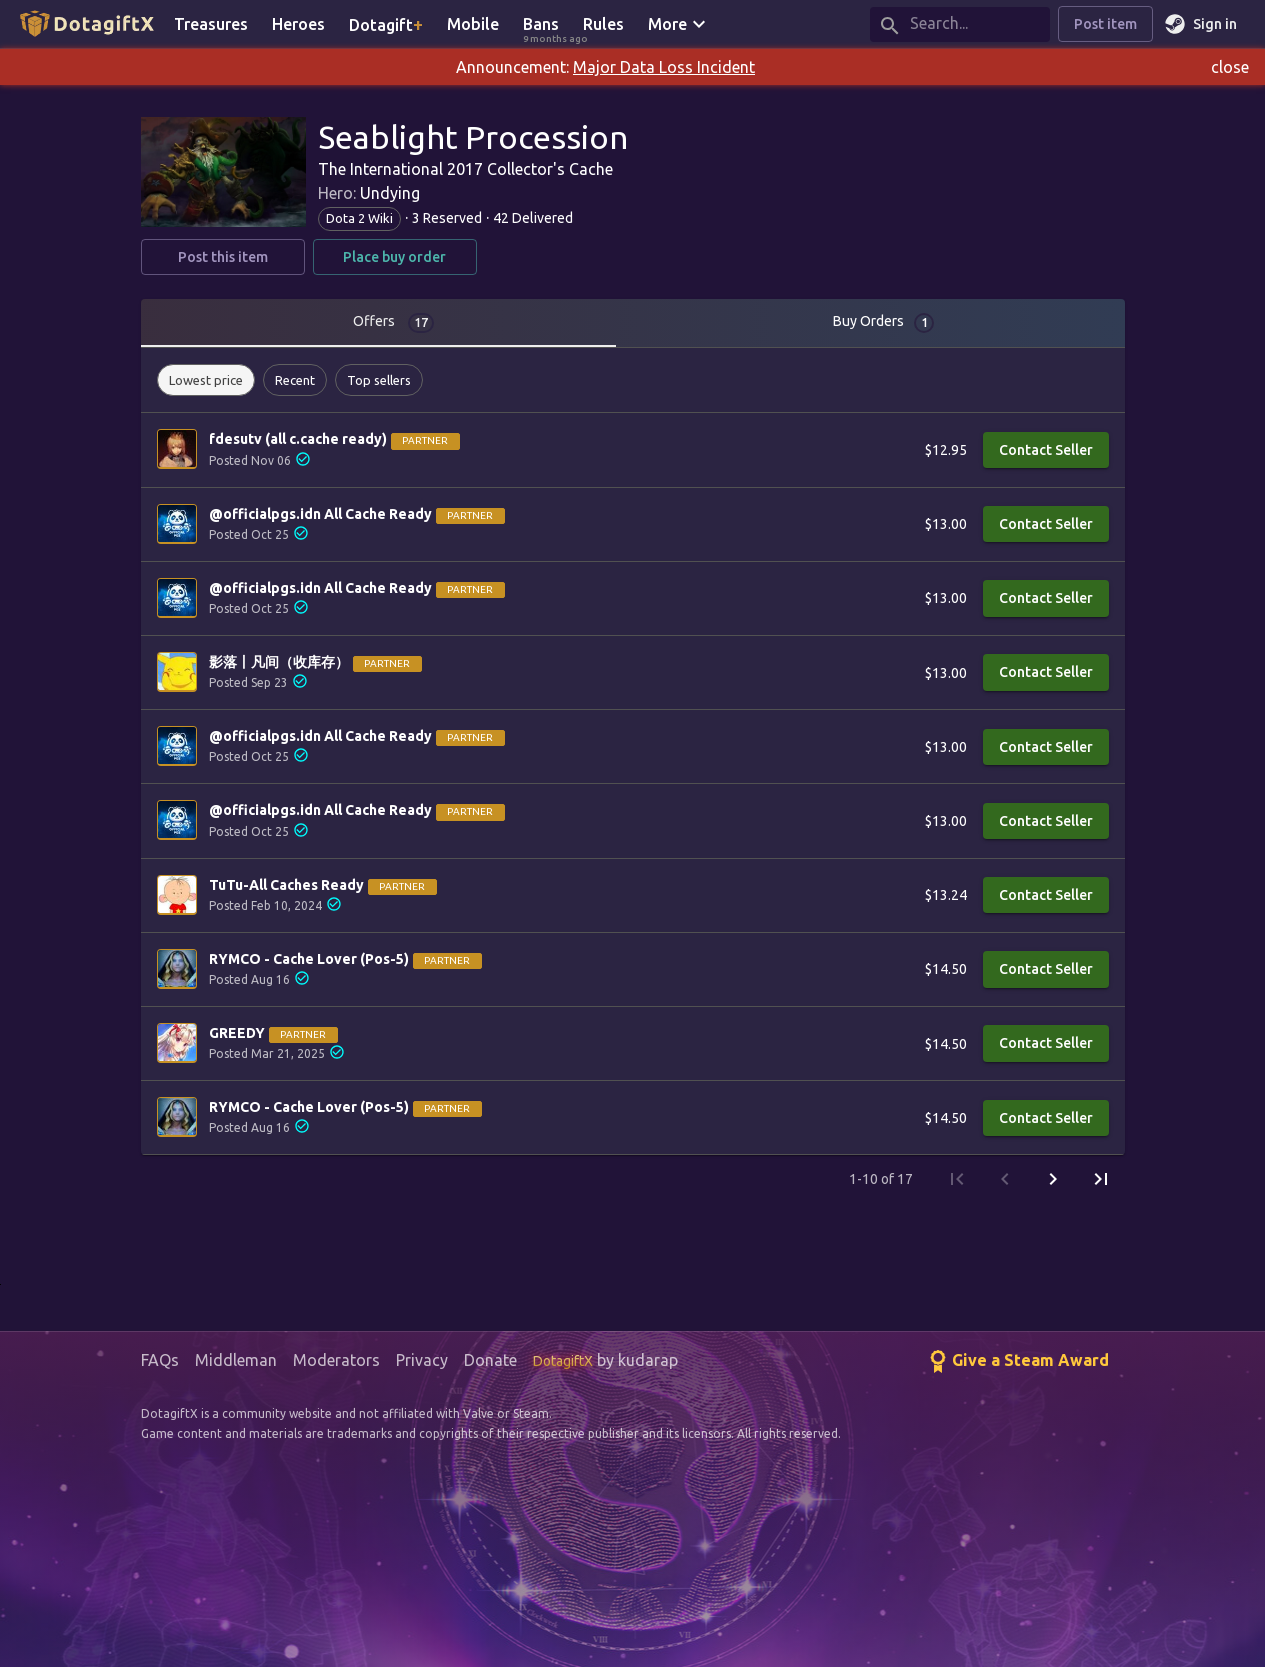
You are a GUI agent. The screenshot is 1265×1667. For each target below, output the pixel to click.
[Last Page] (1101, 1179)
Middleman (236, 1360)
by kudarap (605, 1360)
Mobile (473, 24)
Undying (390, 193)
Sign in (1203, 24)
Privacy (422, 1360)
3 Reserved (447, 218)
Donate (490, 1360)
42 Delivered (533, 218)
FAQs (160, 1360)
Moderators (336, 1360)
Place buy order (395, 257)
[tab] (387, 323)
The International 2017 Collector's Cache (465, 169)
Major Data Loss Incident (664, 67)
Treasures (211, 24)
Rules (603, 24)
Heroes (298, 24)
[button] (206, 380)
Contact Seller (1046, 450)
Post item (1105, 24)
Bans (547, 25)
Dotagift (386, 24)
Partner (425, 440)
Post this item (223, 257)
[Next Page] (1053, 1179)
